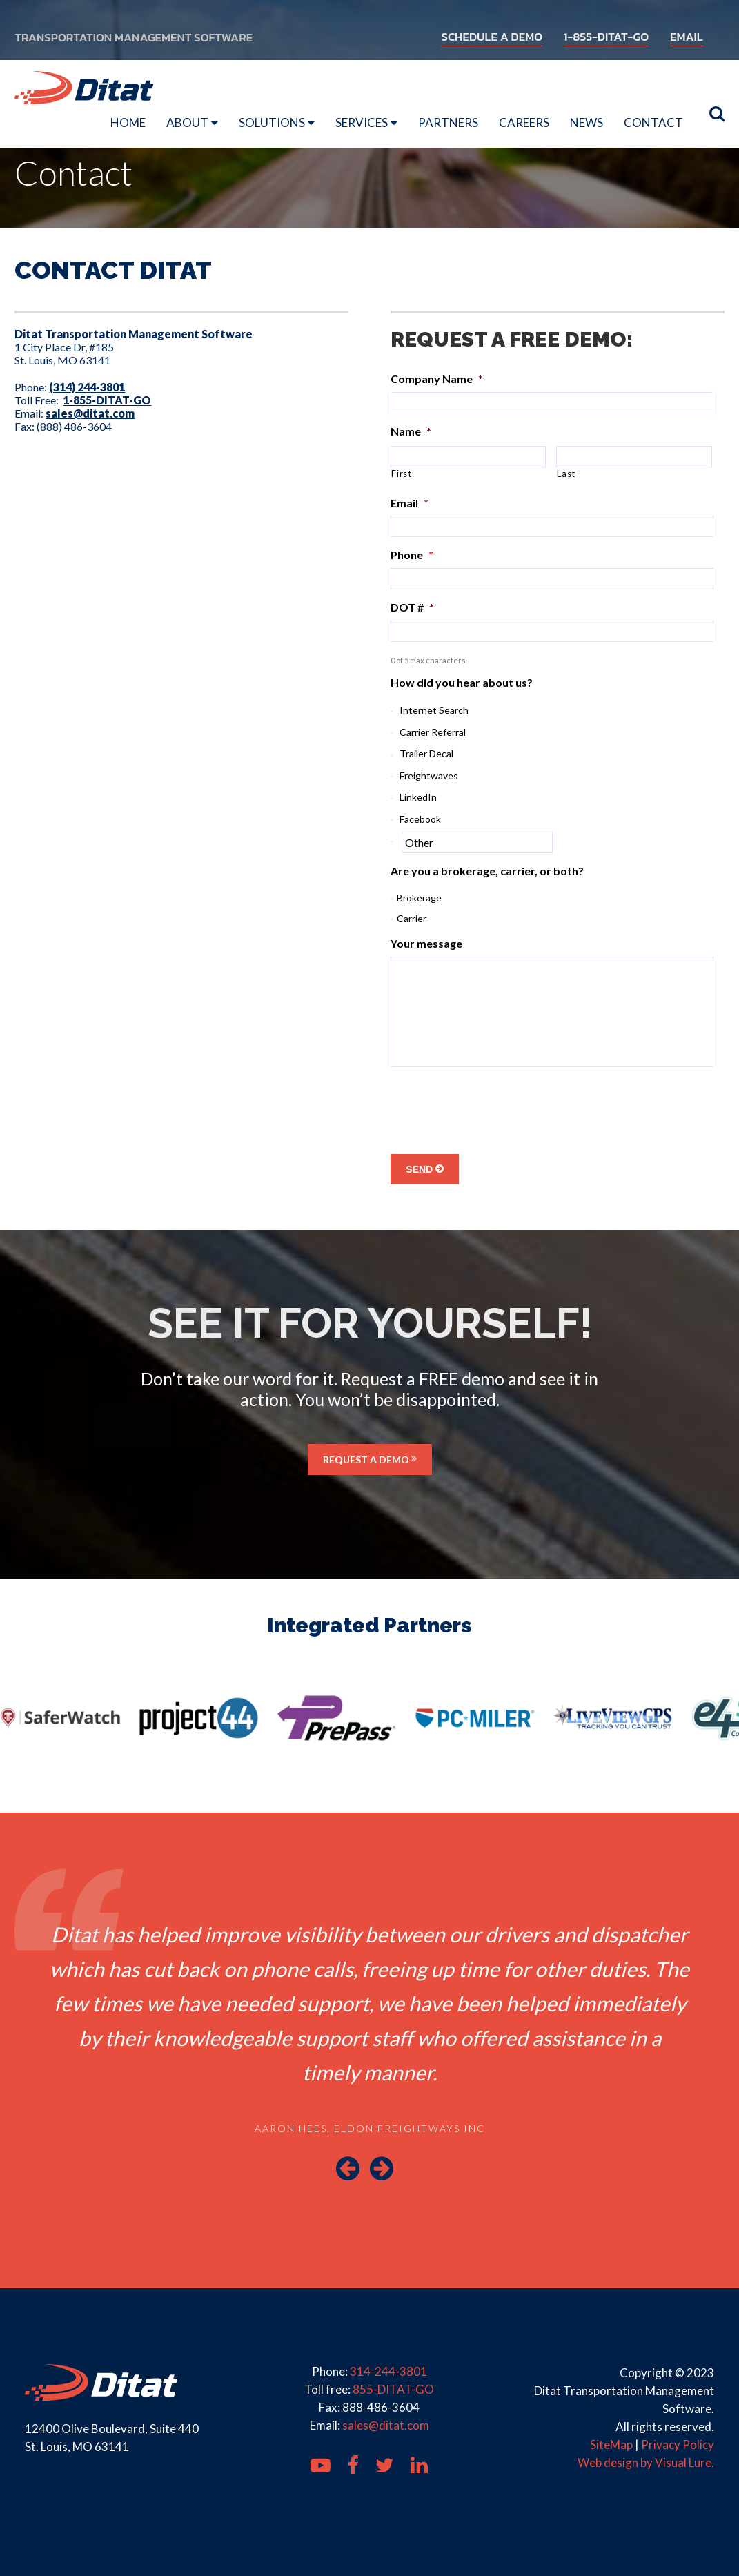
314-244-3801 (388, 2371)
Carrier (411, 918)
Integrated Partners (369, 1625)
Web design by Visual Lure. (646, 2462)
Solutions (272, 122)
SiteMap (611, 2444)
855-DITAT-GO (393, 2389)
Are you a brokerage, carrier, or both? (487, 870)
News (586, 122)
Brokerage (419, 898)
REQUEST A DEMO (370, 1459)
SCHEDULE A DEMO (491, 37)
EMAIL (686, 37)
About (187, 122)
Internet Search (434, 710)
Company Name (437, 378)
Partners (448, 122)
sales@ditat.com (385, 2425)
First (401, 473)
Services (361, 122)
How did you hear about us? (462, 682)
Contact (653, 122)
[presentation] (495, 1105)
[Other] (477, 842)
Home (128, 122)
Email (409, 502)
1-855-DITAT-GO (606, 37)
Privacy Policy (677, 2444)
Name (411, 431)
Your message (426, 943)
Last (566, 473)
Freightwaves (429, 775)
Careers (524, 122)
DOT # (412, 607)
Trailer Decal (426, 753)
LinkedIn (418, 797)
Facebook (420, 819)
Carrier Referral (433, 732)
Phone (412, 554)
